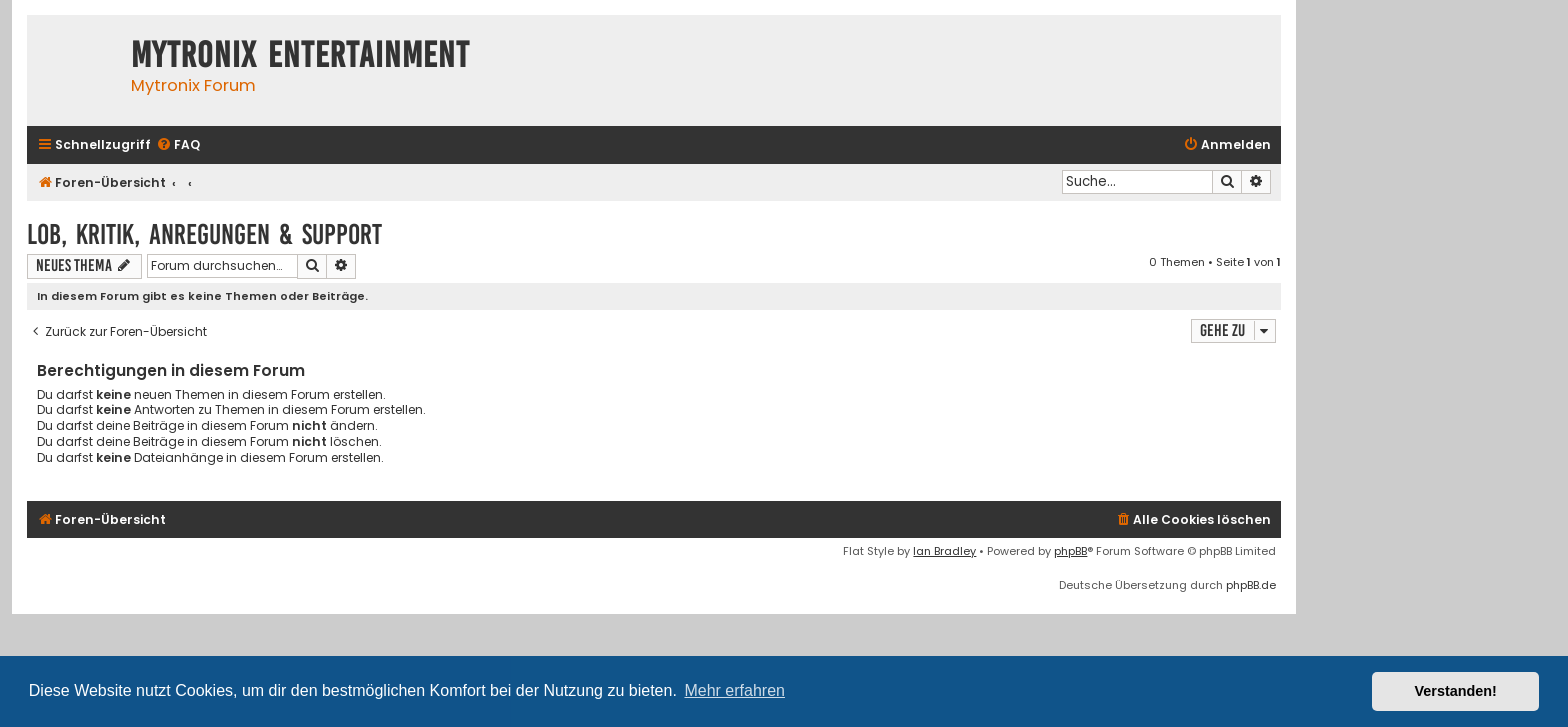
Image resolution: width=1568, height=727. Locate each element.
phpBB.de (1251, 585)
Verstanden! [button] (1456, 691)
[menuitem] (178, 145)
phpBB (1070, 551)
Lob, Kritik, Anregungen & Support (204, 234)
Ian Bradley (944, 551)
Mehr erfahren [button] (734, 690)
